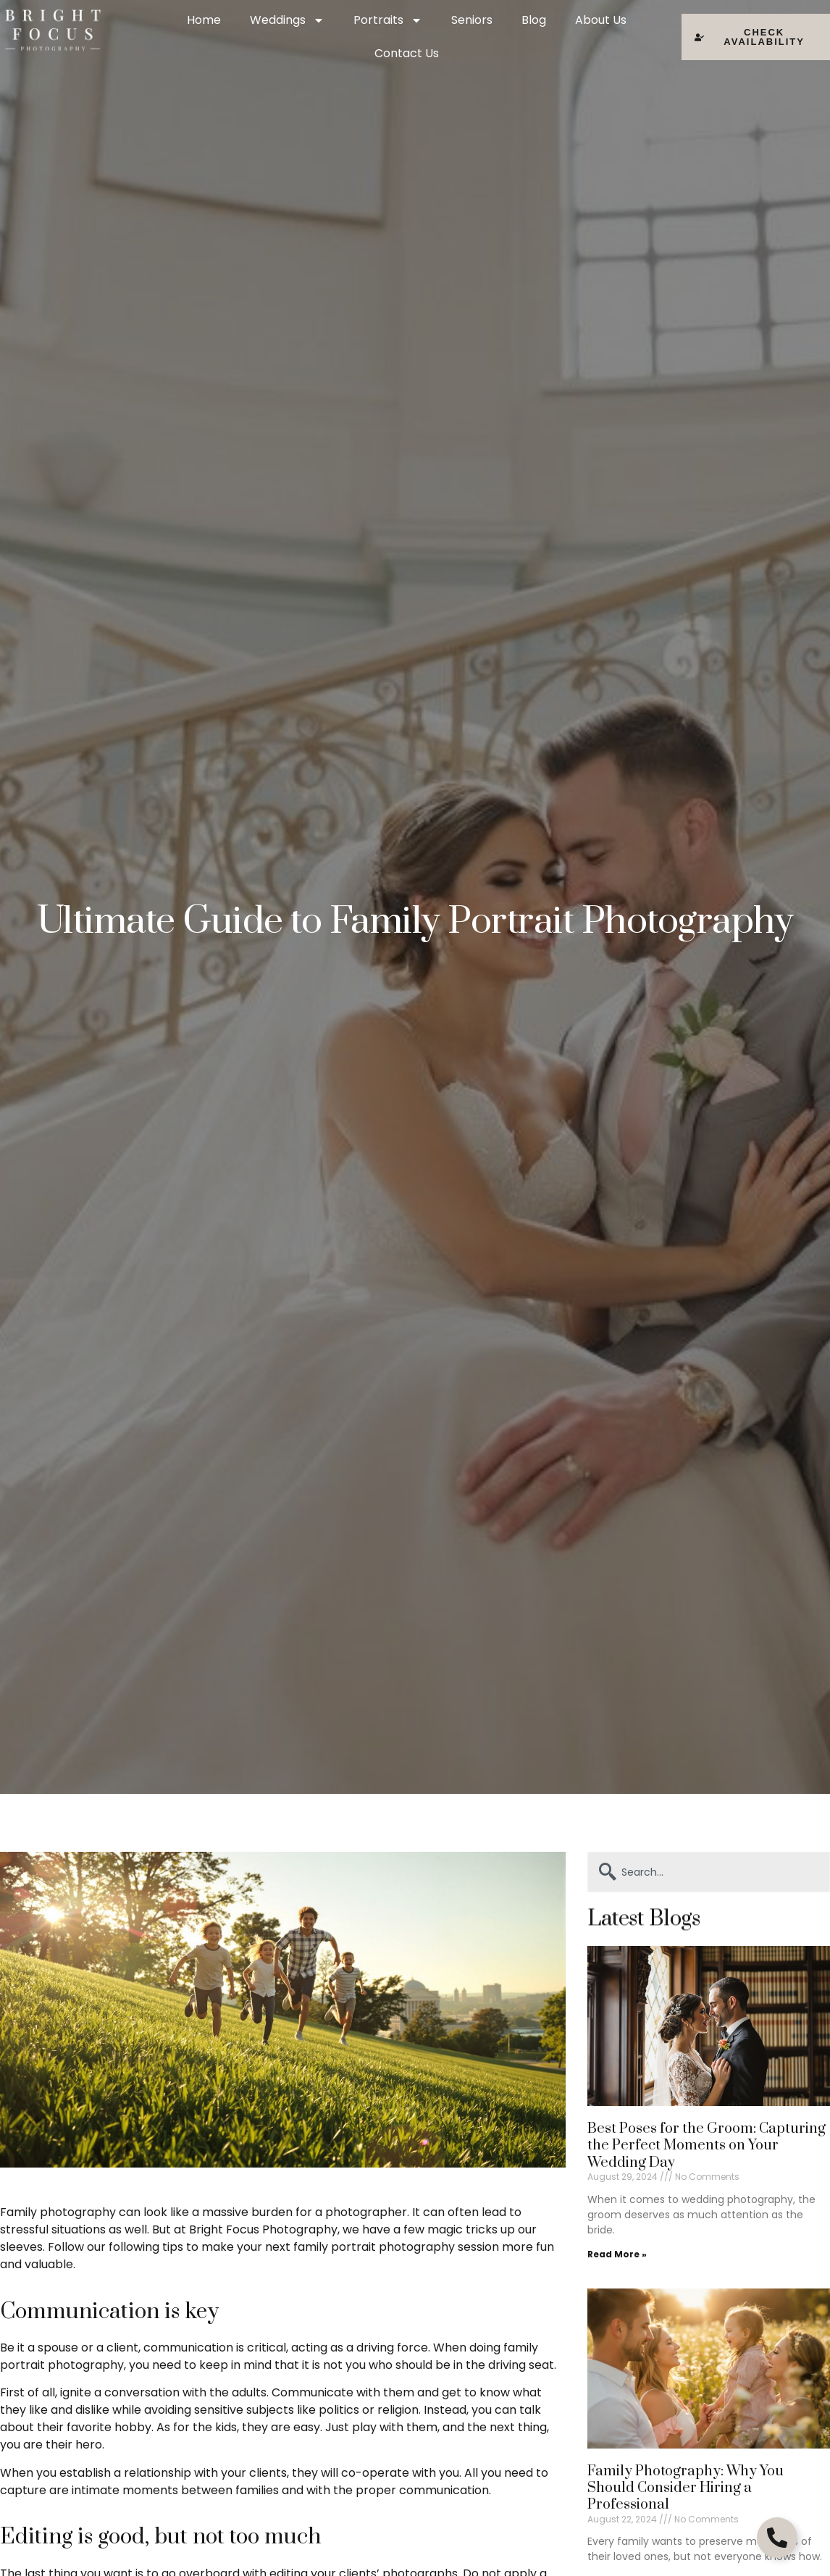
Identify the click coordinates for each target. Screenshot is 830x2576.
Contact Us (406, 53)
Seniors (471, 20)
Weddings (287, 20)
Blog (533, 20)
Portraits (387, 20)
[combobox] (708, 1872)
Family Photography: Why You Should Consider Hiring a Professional (685, 2488)
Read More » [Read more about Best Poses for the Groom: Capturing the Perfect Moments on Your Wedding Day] (617, 2254)
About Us (600, 20)
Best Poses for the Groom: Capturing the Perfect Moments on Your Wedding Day (706, 2146)
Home (204, 20)
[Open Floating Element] (777, 2537)
